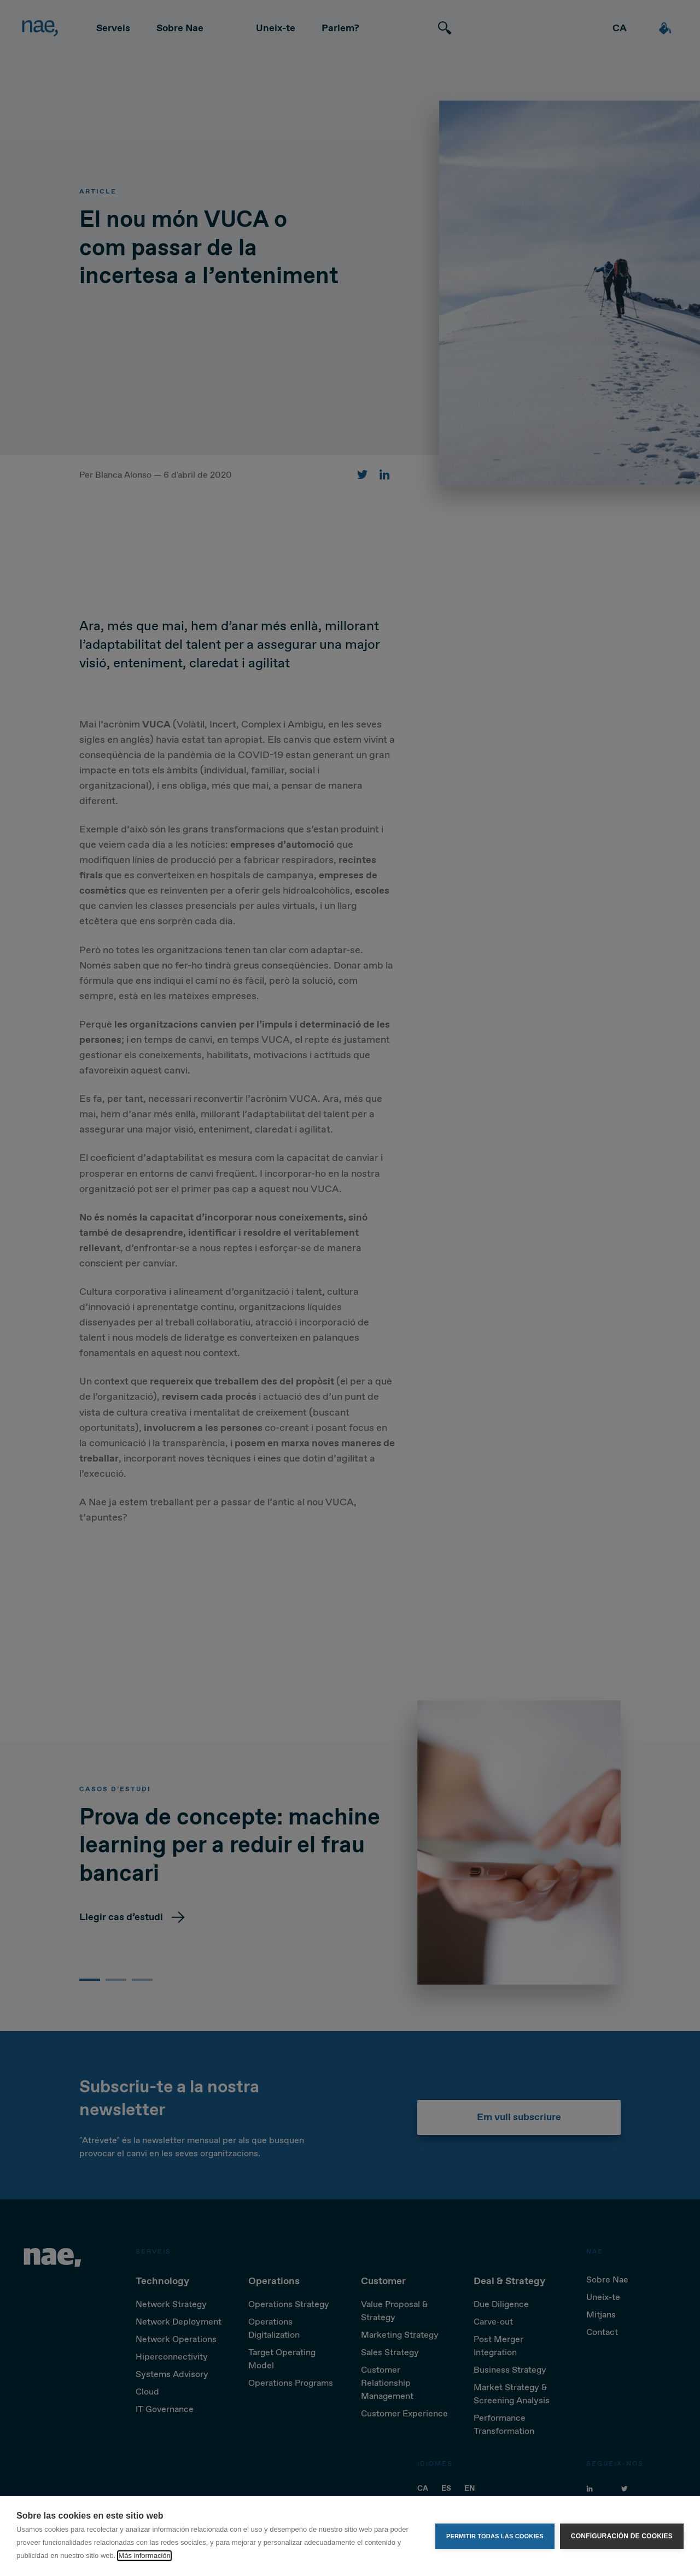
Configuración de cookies (622, 2536)
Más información (144, 2555)
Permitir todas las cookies (495, 2536)
